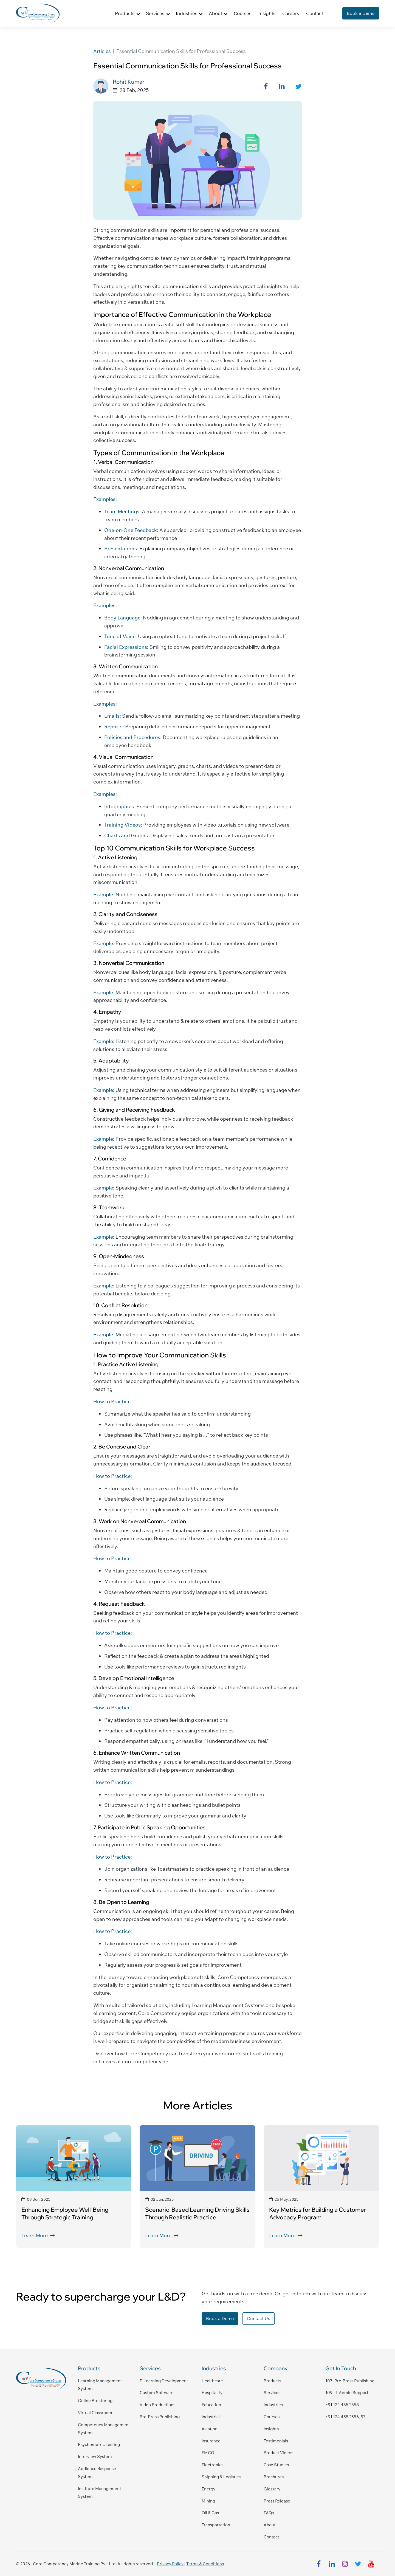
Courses (242, 13)
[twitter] (358, 2563)
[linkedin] (331, 2563)
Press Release (277, 2501)
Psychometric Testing (99, 2444)
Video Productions (157, 2404)
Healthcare (212, 2380)
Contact (314, 13)
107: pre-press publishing (349, 2380)
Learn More (38, 2235)
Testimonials (276, 2440)
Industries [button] (186, 13)
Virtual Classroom (95, 2412)
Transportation (216, 2524)
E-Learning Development (164, 2380)
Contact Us (258, 2318)
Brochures (274, 2476)
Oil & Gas (210, 2512)
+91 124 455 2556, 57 (345, 2416)
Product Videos (278, 2452)
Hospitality (212, 2392)
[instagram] (345, 2563)
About (270, 2524)
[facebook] (318, 2563)
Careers (290, 13)
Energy (208, 2489)
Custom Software (157, 2392)
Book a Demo (361, 13)
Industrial (211, 2416)
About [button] (215, 13)
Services (272, 2392)
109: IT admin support (346, 2392)
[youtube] (371, 2563)
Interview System (95, 2456)
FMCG (208, 2452)
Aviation (210, 2428)
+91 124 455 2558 (342, 2404)
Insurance (211, 2440)
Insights (266, 13)
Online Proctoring (95, 2400)
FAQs (269, 2512)
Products (272, 2380)
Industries (273, 2404)
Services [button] (155, 13)
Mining (208, 2501)
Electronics (212, 2464)
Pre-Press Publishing (160, 2416)
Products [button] (124, 13)
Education (211, 2404)
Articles (102, 51)
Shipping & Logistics (221, 2476)
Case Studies (276, 2464)
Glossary (272, 2489)
